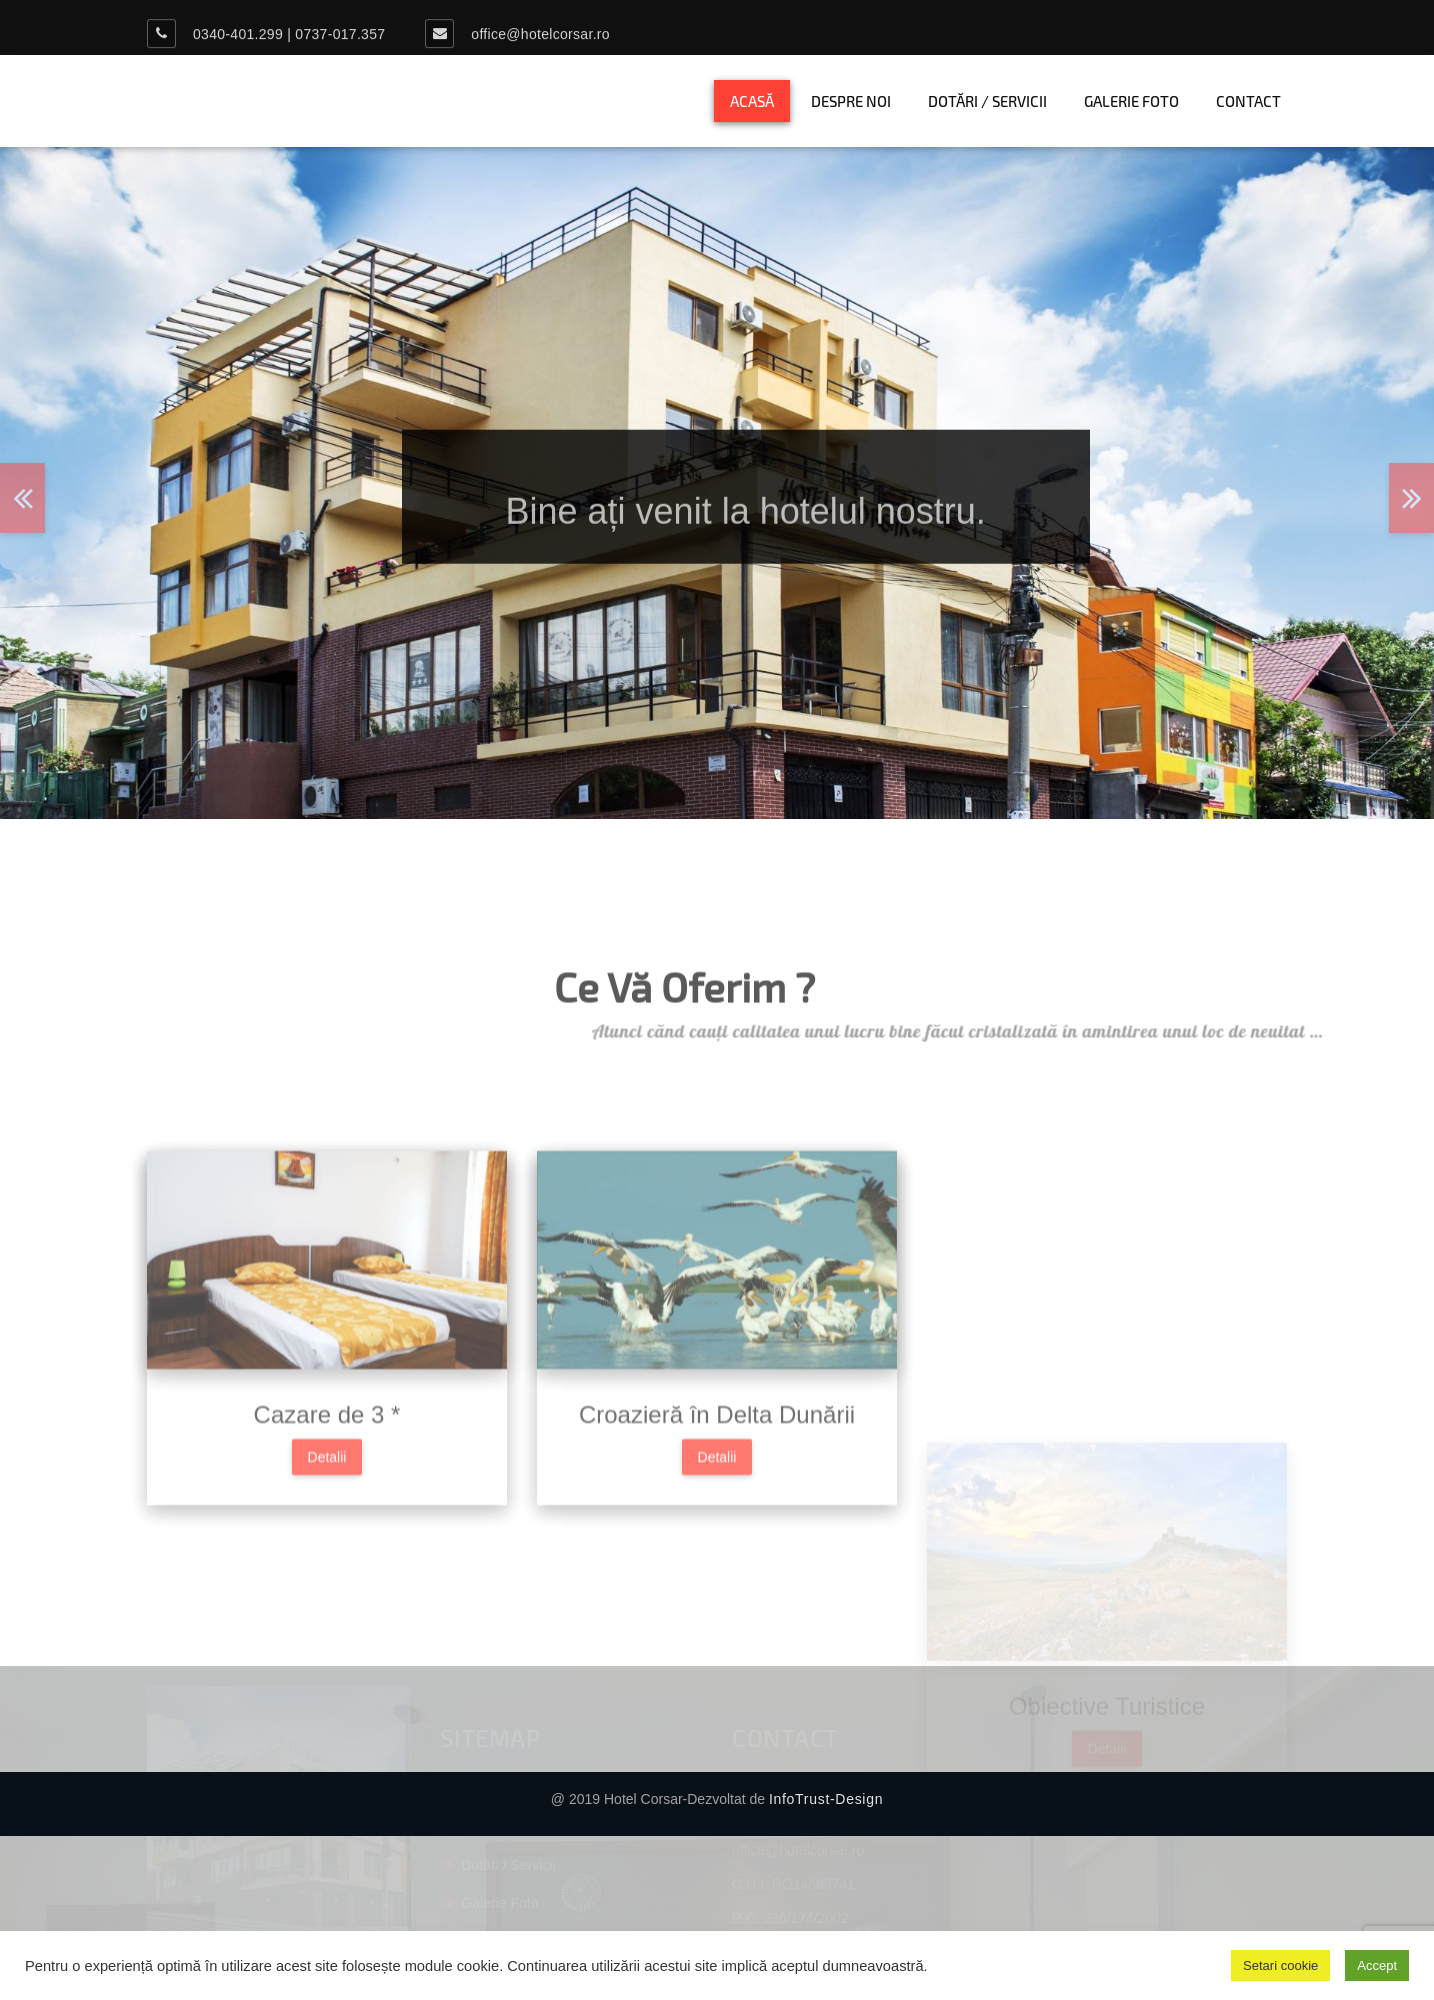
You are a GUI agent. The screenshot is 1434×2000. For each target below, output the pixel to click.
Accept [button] (1377, 1965)
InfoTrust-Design (826, 1799)
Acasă (752, 101)
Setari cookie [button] (1280, 1965)
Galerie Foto (1131, 101)
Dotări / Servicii (987, 101)
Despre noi (851, 101)
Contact (1248, 101)
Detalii (327, 1532)
